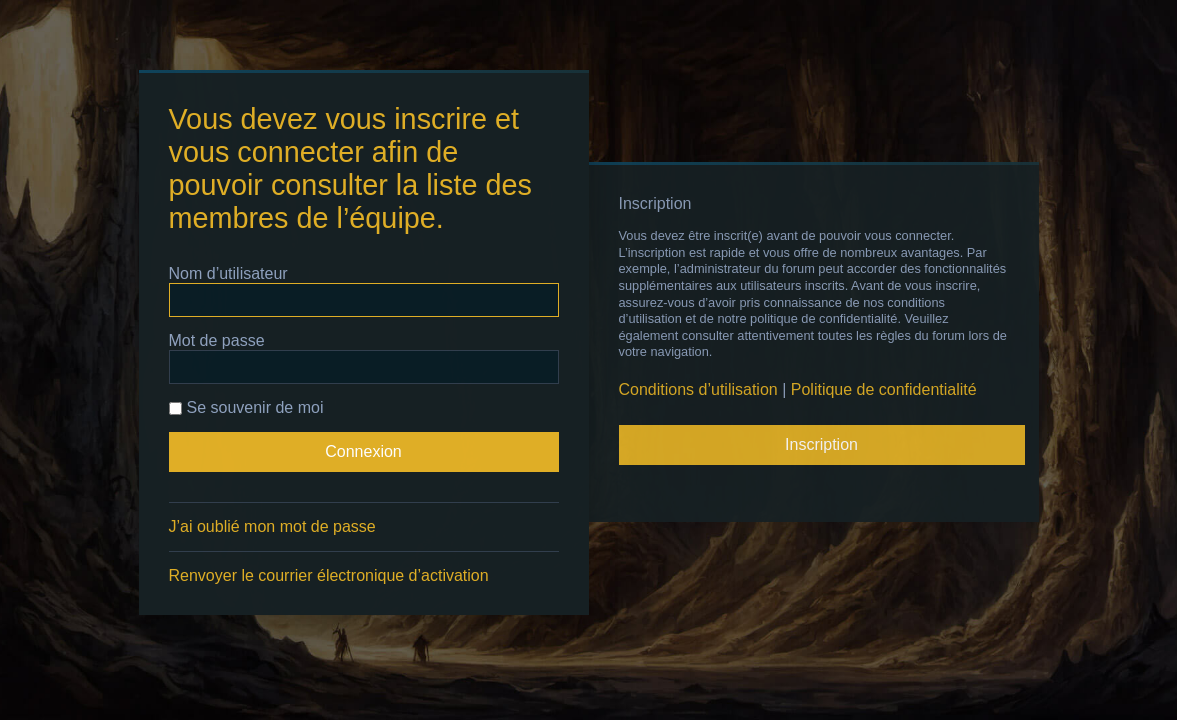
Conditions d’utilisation (698, 389)
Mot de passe (217, 340)
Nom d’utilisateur (228, 273)
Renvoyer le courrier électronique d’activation (329, 575)
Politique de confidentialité (884, 389)
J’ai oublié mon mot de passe (272, 526)
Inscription (821, 444)
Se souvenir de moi (246, 407)
